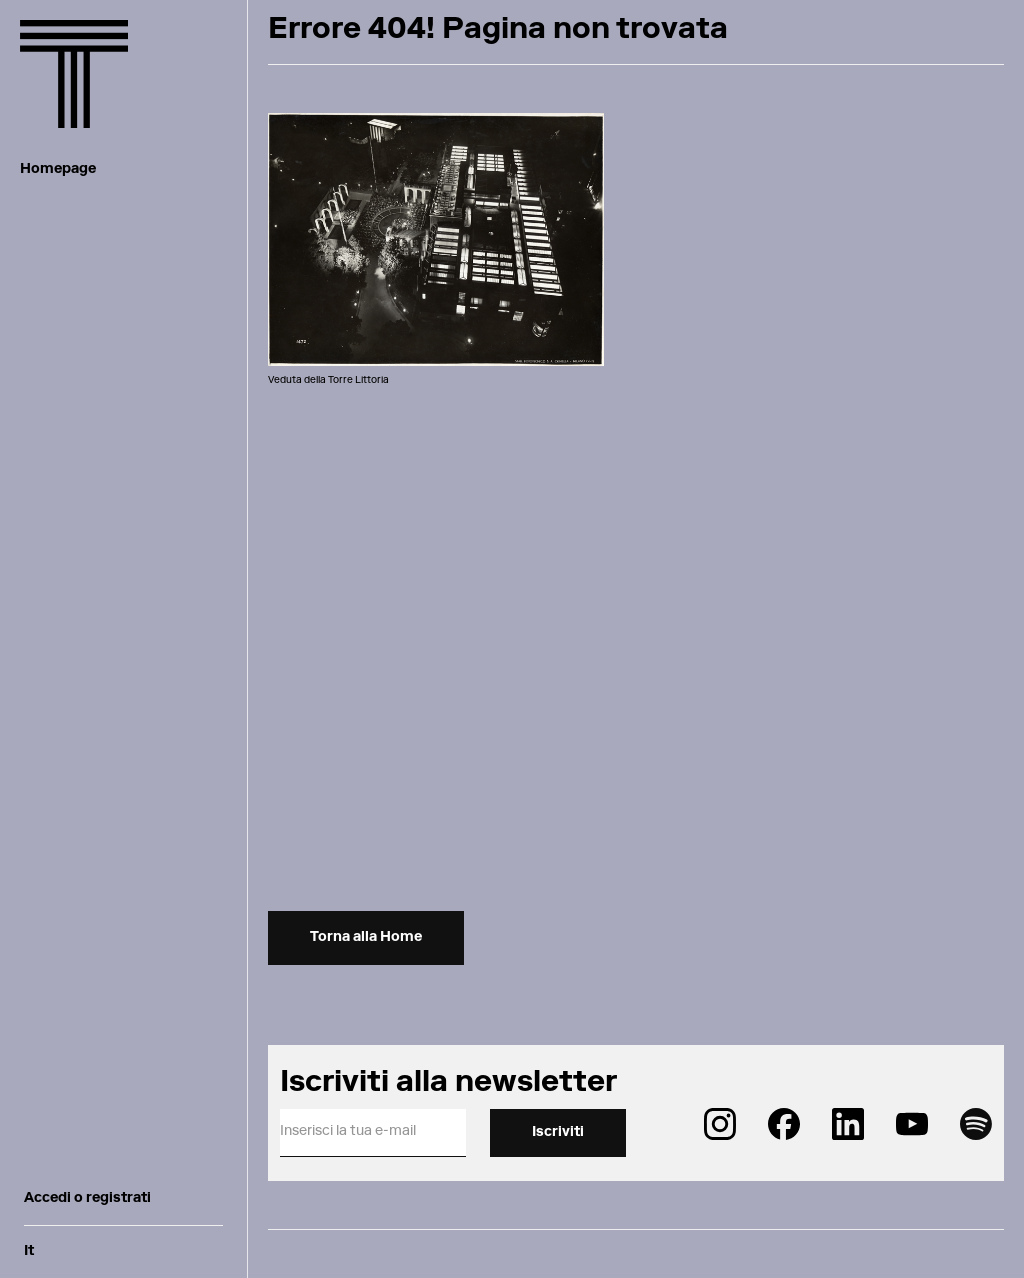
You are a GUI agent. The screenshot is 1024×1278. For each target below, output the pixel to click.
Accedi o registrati (87, 1199)
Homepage (58, 170)
